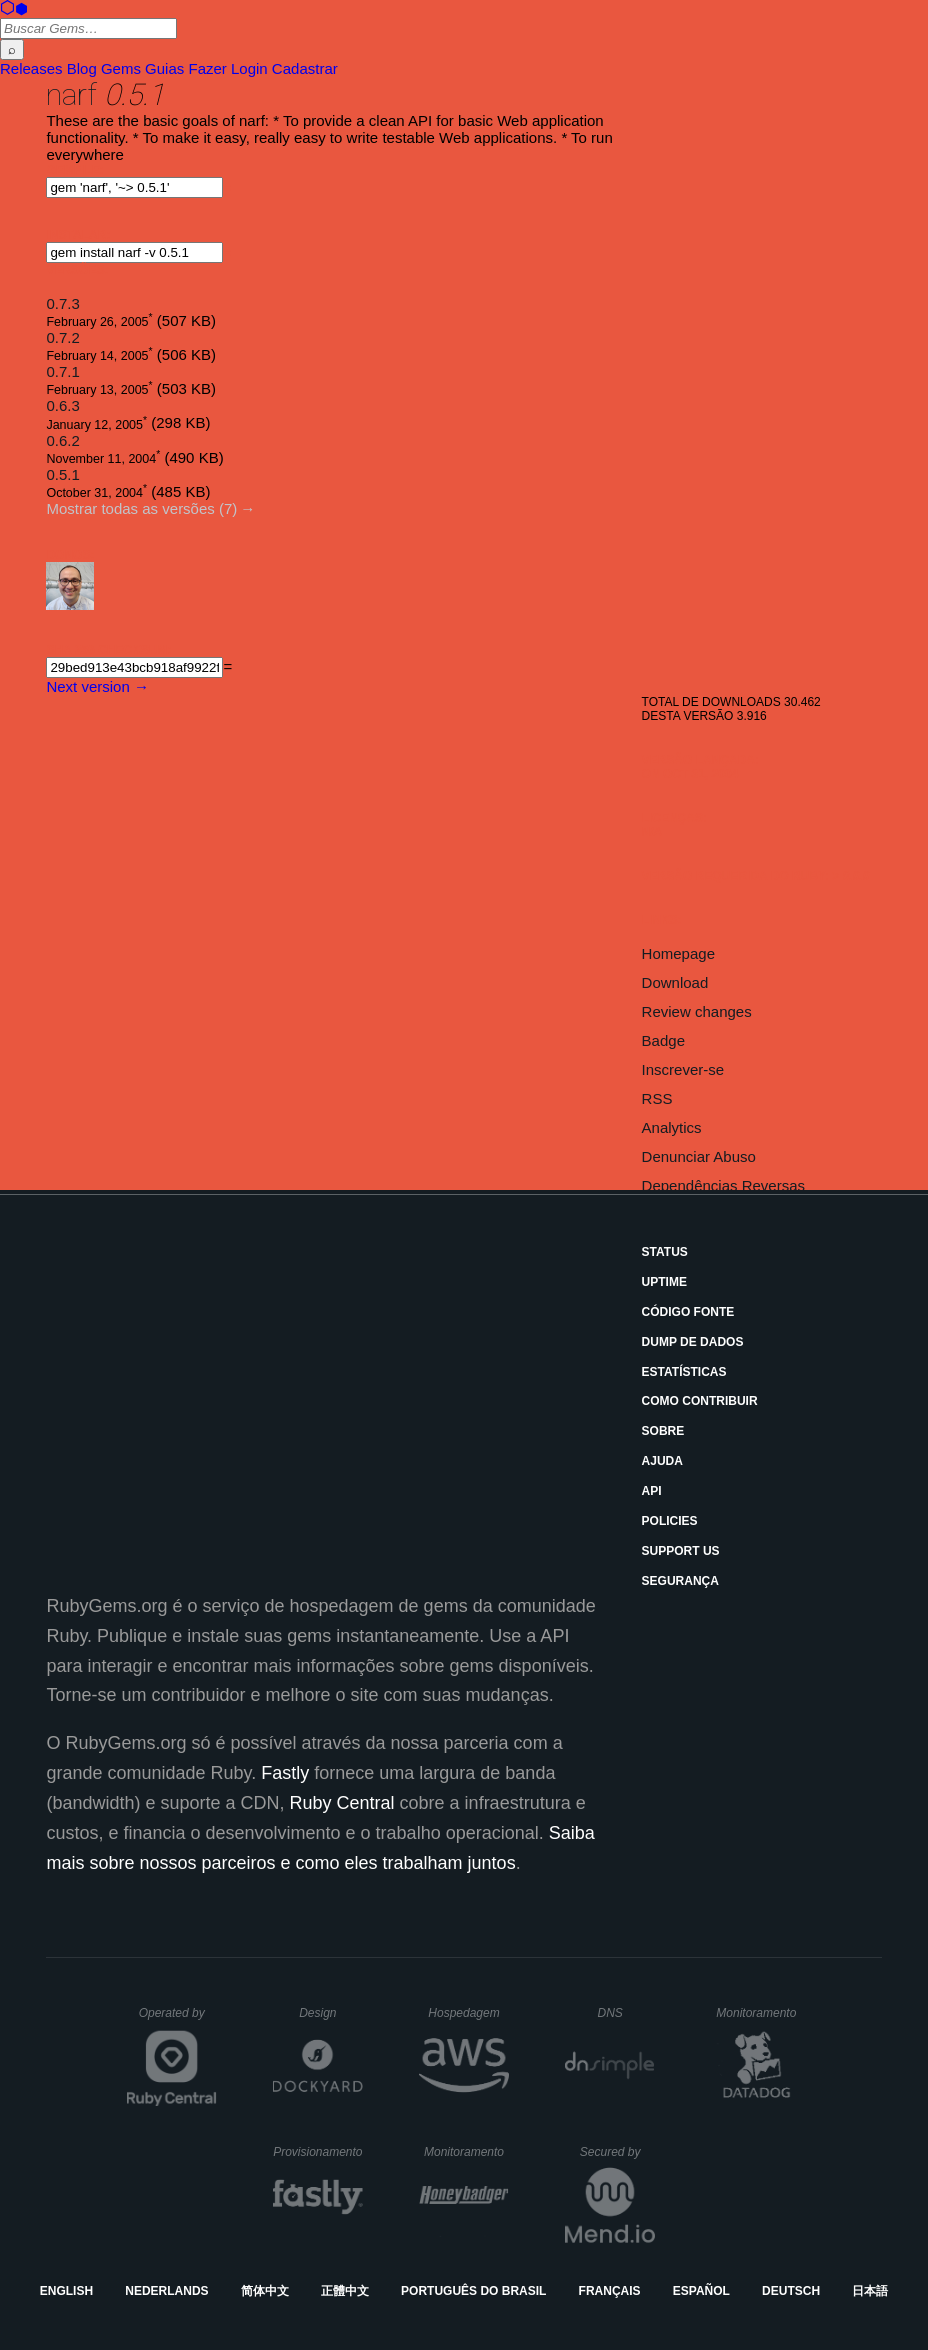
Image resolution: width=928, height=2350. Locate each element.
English (66, 2291)
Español (701, 2291)
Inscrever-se (683, 1069)
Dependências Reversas (723, 1185)
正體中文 (345, 2291)
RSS (657, 1098)
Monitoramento (758, 2013)
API (652, 1491)
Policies (670, 1521)
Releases (31, 68)
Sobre (663, 1431)
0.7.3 (62, 303)
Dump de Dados (693, 1342)
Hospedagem (468, 2013)
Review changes (697, 1011)
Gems (121, 68)
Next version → (97, 686)
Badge (663, 1040)
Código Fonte (688, 1312)
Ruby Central (342, 1803)
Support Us (681, 1551)
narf (71, 94)
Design (331, 2013)
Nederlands (166, 2291)
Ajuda (662, 1461)
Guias (164, 68)
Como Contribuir (700, 1401)
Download (675, 982)
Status (665, 1252)
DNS (627, 2013)
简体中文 (265, 2291)
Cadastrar (305, 68)
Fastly (285, 1773)
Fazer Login (227, 68)
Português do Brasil (473, 2291)
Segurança (680, 1581)
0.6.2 (62, 440)
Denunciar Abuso (699, 1156)
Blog (82, 68)
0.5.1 (62, 474)
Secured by (617, 2152)
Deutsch (791, 2291)
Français (610, 2291)
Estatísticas (684, 1372)
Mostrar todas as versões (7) (141, 508)
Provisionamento (318, 2152)
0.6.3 (62, 405)
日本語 (870, 2291)
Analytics (672, 1127)
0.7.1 (62, 371)
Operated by (178, 2020)
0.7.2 (62, 337)
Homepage (678, 953)
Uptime (664, 1282)
